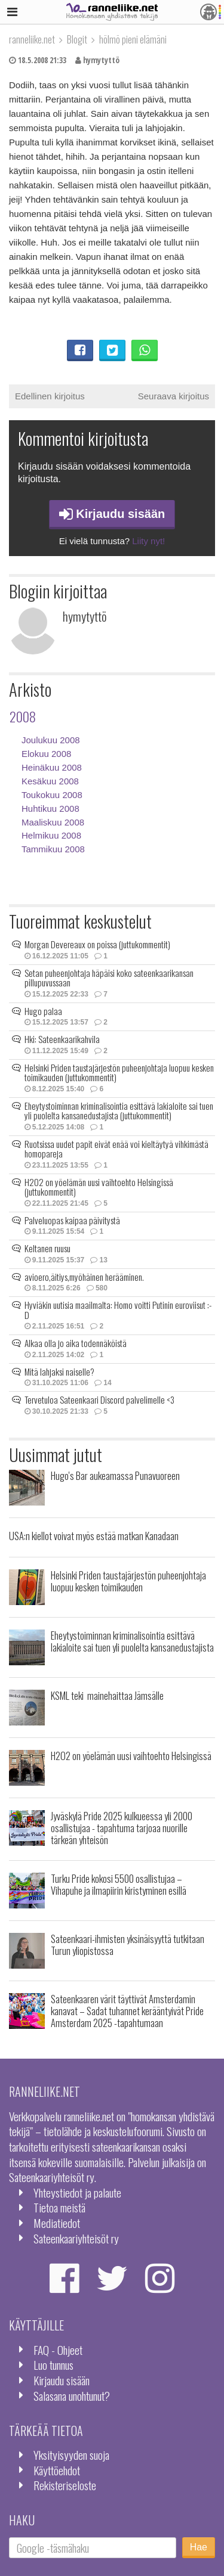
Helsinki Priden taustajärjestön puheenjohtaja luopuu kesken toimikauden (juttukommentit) (119, 1072)
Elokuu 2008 (46, 754)
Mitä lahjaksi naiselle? (59, 1371)
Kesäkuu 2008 (50, 781)
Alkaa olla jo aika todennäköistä (75, 1342)
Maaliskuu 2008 (53, 822)
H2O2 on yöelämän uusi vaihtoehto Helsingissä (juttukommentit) (98, 1187)
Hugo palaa (43, 1010)
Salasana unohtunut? (71, 2395)
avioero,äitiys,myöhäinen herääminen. (84, 1276)
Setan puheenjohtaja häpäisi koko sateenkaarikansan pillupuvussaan (109, 977)
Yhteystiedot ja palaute (77, 2192)
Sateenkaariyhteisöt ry (76, 2238)
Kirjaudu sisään (112, 513)
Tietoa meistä (59, 2207)
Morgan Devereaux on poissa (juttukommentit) (97, 944)
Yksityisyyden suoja (71, 2454)
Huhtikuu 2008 (50, 808)
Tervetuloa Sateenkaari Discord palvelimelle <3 (99, 1399)
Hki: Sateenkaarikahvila (62, 1038)
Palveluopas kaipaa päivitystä (72, 1220)
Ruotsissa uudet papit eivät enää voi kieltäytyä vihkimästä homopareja (116, 1148)
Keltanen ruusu (47, 1248)
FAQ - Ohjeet (57, 2349)
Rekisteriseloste (64, 2485)
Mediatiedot (56, 2223)
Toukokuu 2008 (52, 795)
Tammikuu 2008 (53, 849)
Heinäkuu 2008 (52, 767)
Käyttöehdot (56, 2470)
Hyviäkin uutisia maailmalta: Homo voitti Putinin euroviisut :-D (117, 1309)
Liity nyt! (148, 541)
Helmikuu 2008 (51, 835)
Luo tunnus (53, 2364)
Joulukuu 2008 (51, 740)
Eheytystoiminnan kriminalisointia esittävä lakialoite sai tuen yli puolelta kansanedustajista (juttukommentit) (118, 1110)
